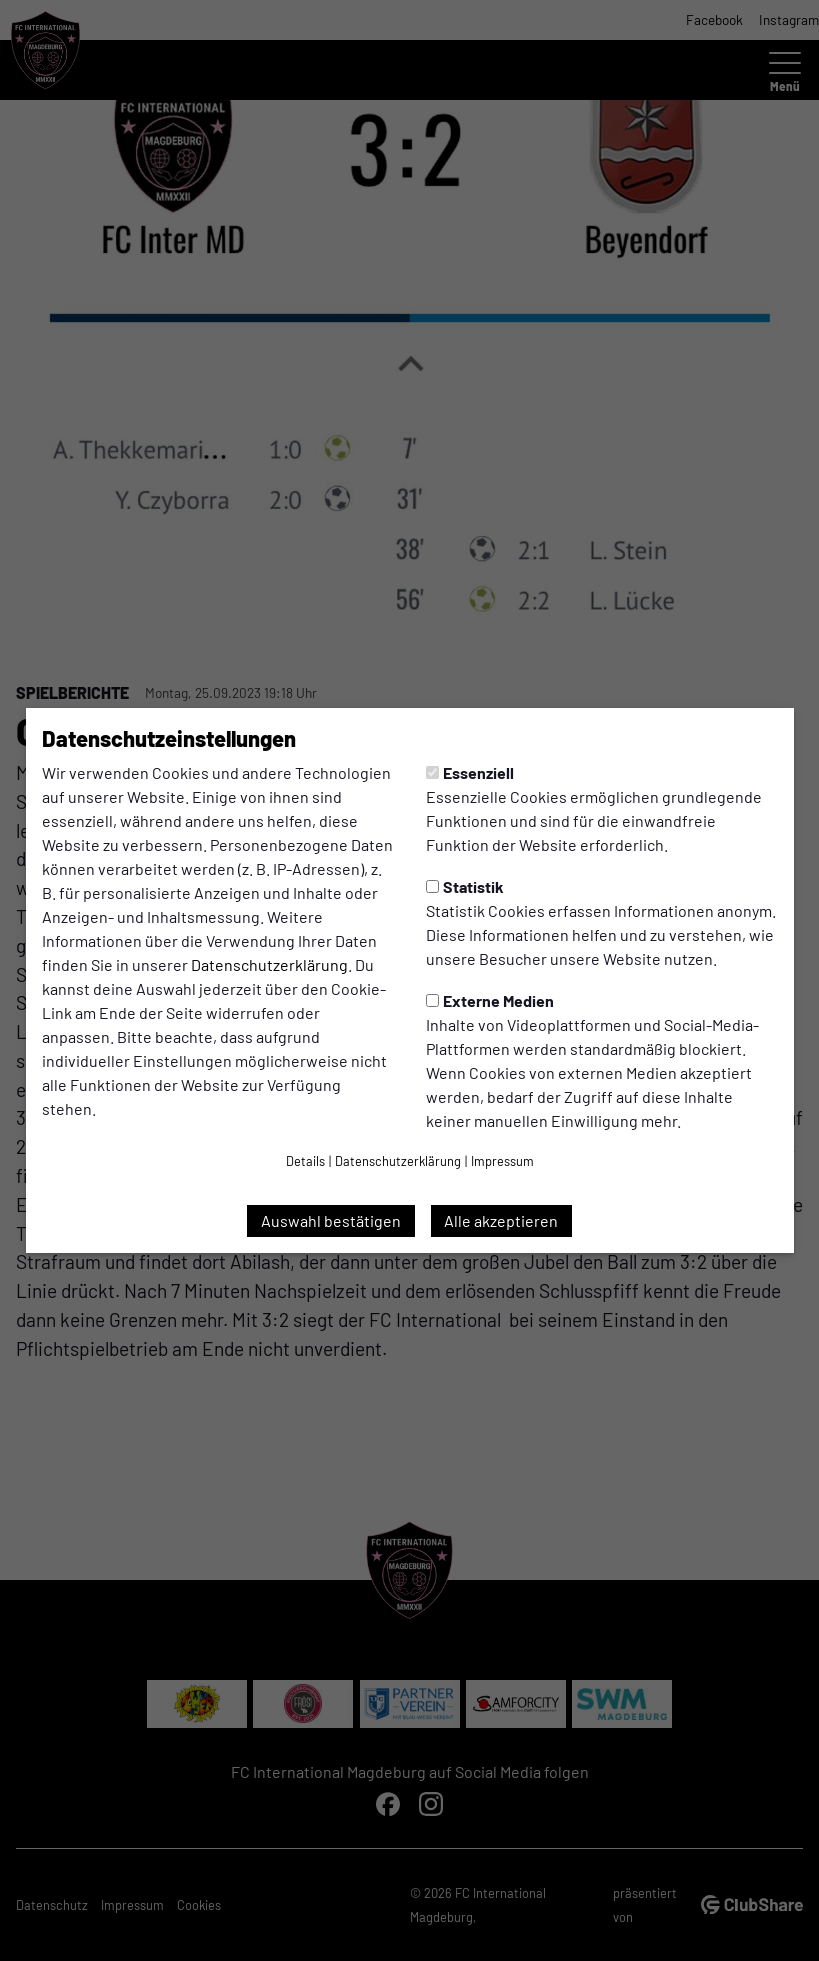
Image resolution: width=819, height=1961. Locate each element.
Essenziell (470, 772)
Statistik (465, 886)
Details (305, 1161)
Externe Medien (490, 1000)
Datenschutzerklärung (269, 964)
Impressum (502, 1161)
